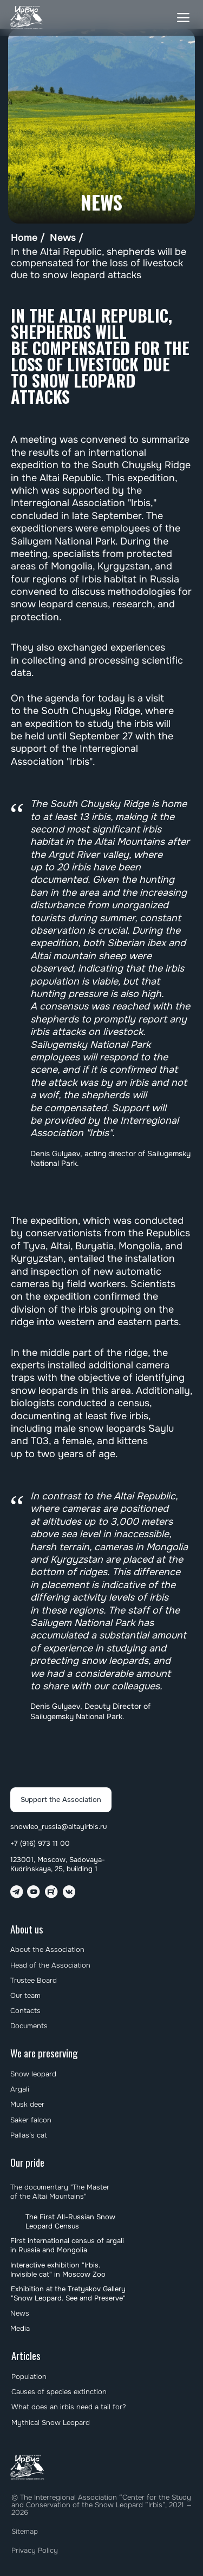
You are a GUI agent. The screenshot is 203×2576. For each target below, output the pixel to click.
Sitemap (24, 2531)
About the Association (47, 1949)
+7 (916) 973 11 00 (40, 1843)
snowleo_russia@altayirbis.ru (58, 1826)
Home (24, 238)
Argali (19, 2089)
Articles (26, 2355)
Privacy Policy (34, 2550)
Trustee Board (33, 1980)
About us (26, 1929)
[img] (27, 17)
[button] (183, 17)
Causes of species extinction (59, 2391)
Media (20, 2328)
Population (29, 2376)
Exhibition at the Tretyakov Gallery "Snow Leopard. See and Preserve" (68, 2293)
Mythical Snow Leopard (50, 2422)
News (63, 238)
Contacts (25, 2010)
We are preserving (44, 2053)
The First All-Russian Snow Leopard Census (70, 2221)
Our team (25, 1995)
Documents (29, 2025)
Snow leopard (33, 2074)
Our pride (27, 2162)
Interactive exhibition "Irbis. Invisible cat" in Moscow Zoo (58, 2269)
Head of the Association (50, 1965)
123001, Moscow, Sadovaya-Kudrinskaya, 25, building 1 (57, 1864)
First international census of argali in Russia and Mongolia (67, 2245)
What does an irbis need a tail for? (68, 2406)
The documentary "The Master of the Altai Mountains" (59, 2191)
